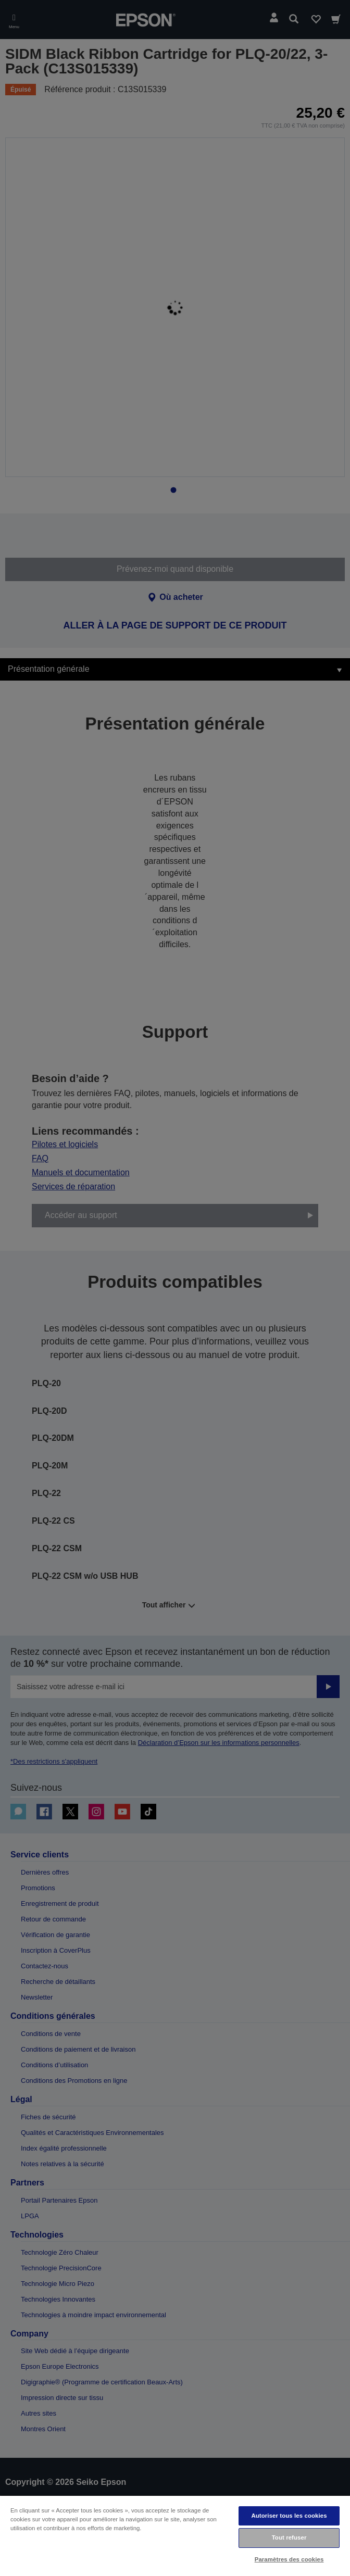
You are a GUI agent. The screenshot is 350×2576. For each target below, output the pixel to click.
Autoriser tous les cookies (289, 2515)
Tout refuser (289, 2537)
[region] (175, 2535)
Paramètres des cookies (289, 2559)
